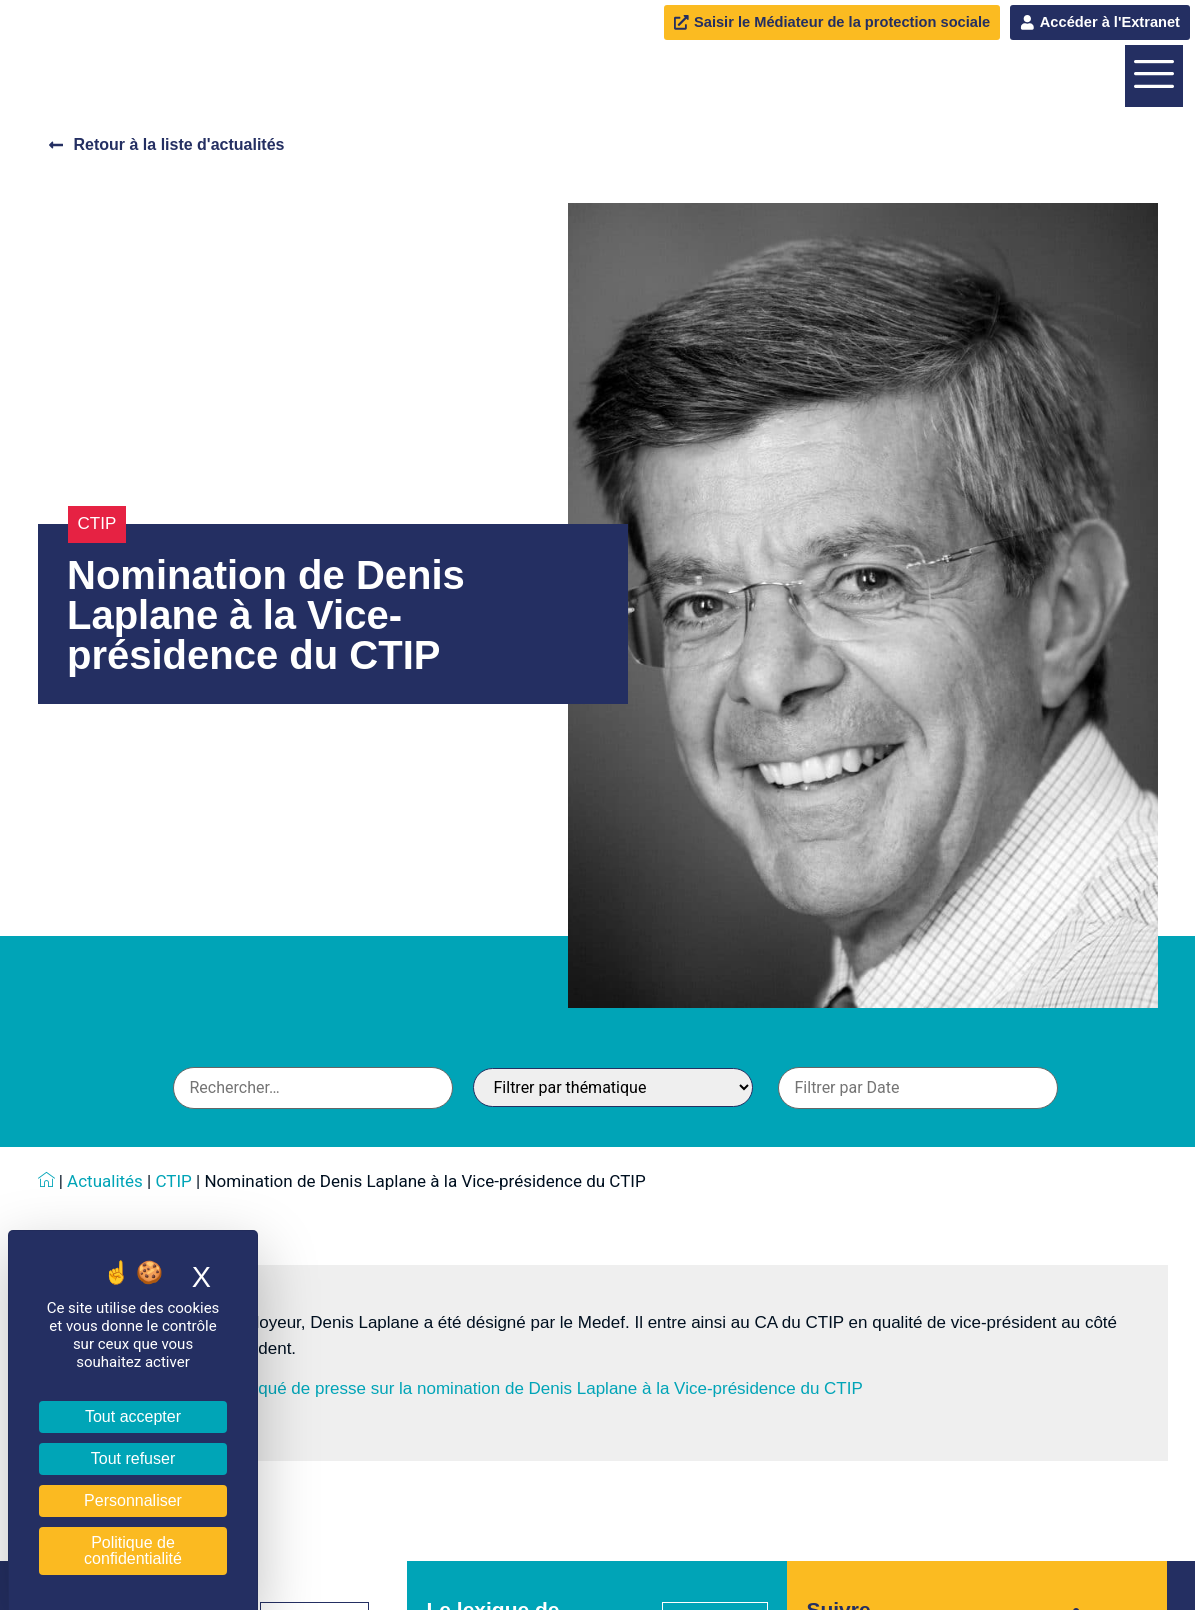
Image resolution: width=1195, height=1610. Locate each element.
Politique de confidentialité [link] (133, 1550)
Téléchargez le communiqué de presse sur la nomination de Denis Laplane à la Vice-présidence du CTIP (468, 1586)
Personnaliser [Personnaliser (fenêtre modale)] (133, 1500)
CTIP (97, 721)
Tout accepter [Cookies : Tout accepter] (133, 1416)
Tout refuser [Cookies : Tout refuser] (133, 1458)
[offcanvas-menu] (1154, 175)
